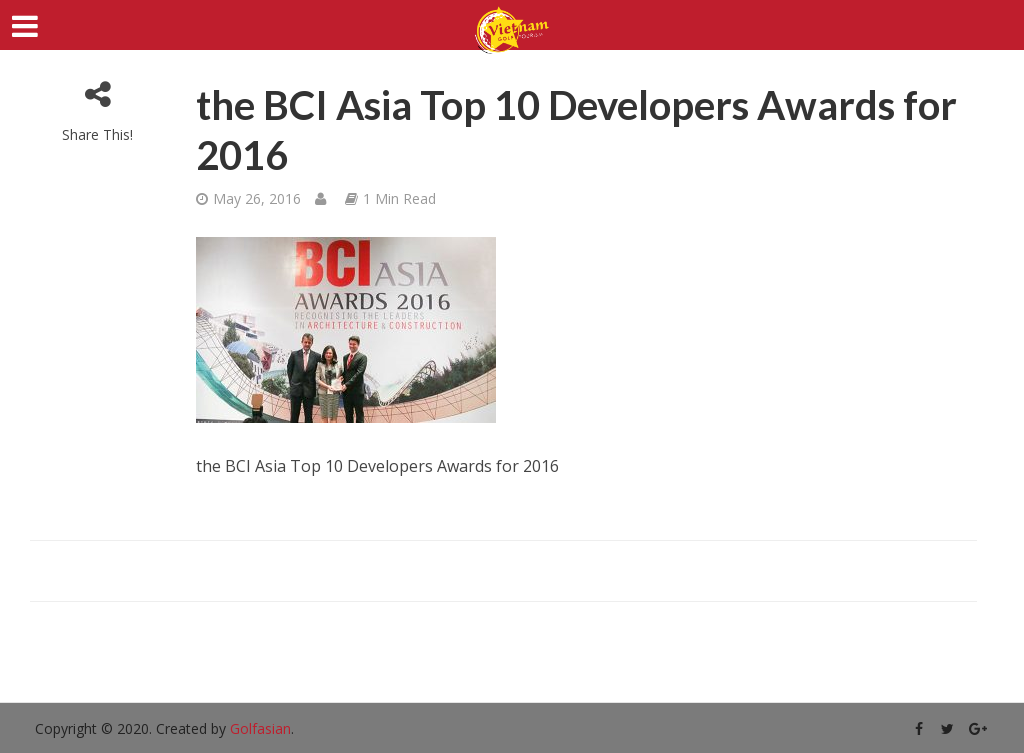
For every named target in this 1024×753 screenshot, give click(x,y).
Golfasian (260, 728)
